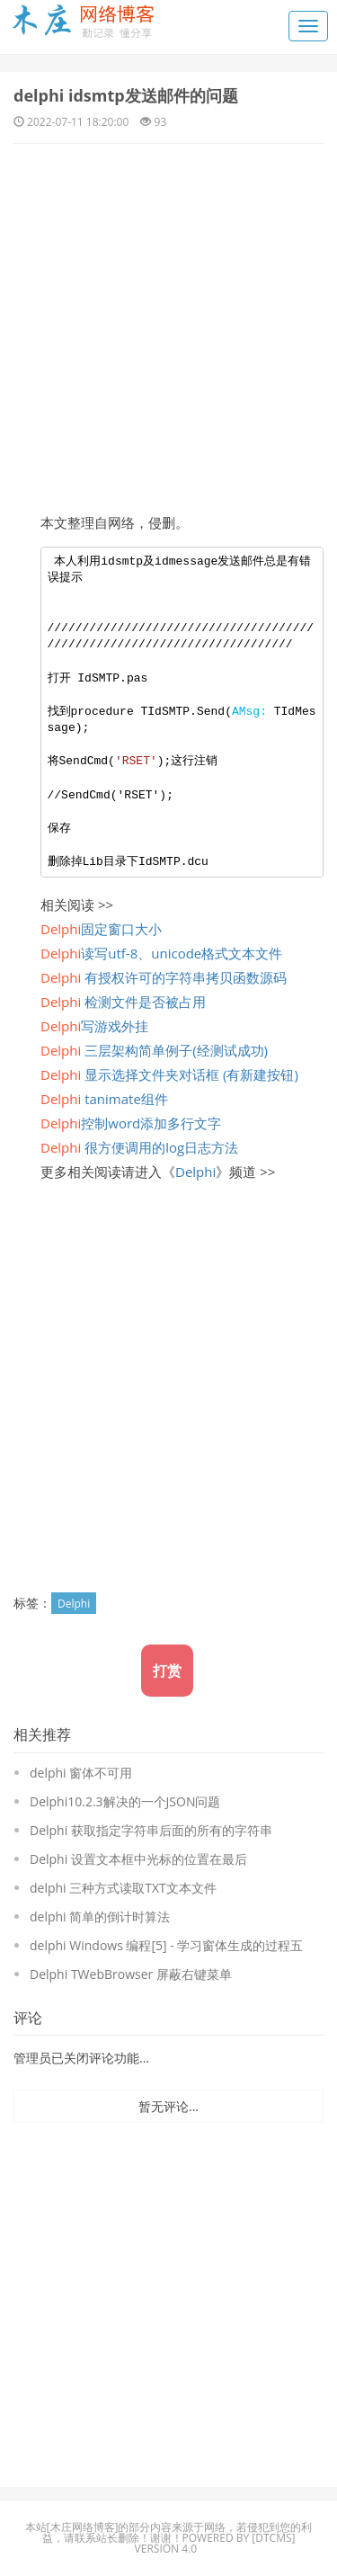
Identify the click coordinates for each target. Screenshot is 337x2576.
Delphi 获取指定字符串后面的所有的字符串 (151, 1830)
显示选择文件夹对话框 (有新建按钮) (169, 1074)
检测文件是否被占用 (123, 1002)
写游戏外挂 (94, 1026)
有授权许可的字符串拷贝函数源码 (163, 977)
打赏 (167, 1670)
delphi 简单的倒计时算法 (100, 1916)
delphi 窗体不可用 (81, 1772)
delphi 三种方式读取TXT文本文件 (123, 1887)
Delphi (195, 1172)
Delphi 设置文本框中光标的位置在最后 (138, 1858)
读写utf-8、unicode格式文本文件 (161, 953)
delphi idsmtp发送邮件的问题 (125, 95)
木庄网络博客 (82, 2527)
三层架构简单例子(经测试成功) (154, 1050)
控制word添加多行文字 (130, 1123)
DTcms (273, 2537)
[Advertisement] (168, 321)
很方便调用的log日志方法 (139, 1147)
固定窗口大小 (101, 929)
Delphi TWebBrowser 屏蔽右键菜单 (131, 1974)
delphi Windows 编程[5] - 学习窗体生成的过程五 (166, 1945)
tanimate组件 (104, 1099)
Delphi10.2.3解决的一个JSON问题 (125, 1801)
